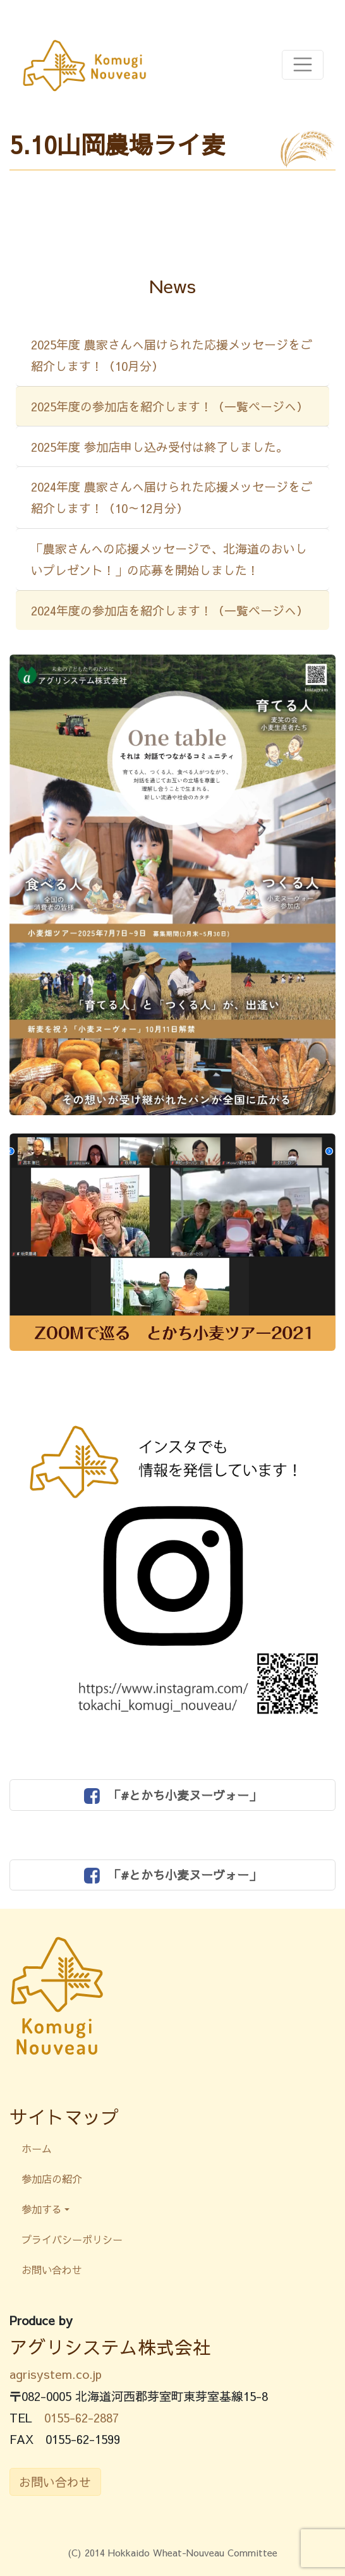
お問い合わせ (51, 2270)
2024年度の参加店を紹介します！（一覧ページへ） (169, 610)
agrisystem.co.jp (55, 2374)
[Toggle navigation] (303, 65)
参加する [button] (41, 2209)
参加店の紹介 (51, 2179)
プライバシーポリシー (72, 2239)
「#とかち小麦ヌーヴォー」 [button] (172, 1795)
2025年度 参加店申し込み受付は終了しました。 (159, 446)
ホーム (36, 2148)
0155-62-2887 (81, 2417)
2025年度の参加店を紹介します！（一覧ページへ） (169, 406)
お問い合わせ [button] (55, 2482)
